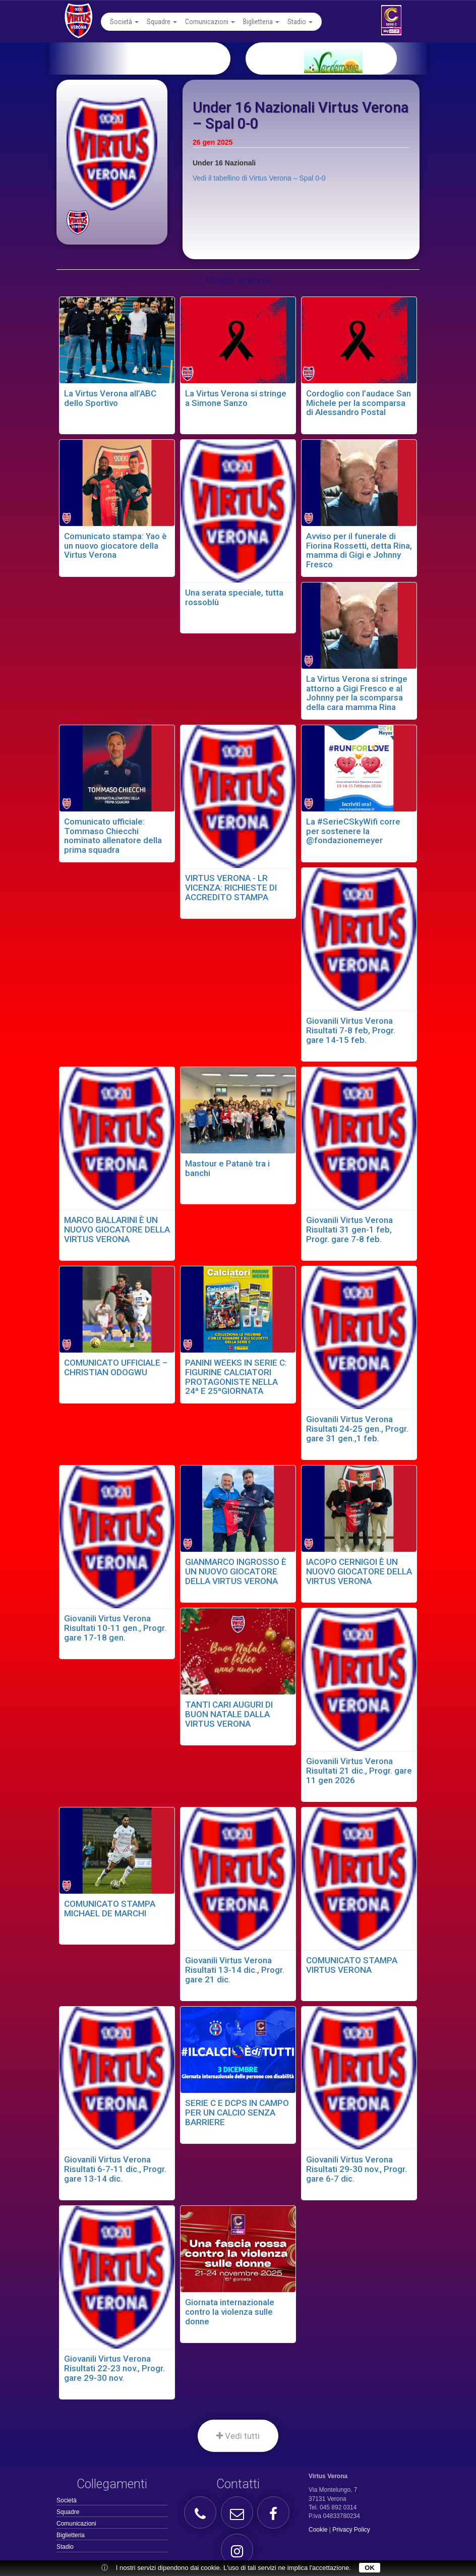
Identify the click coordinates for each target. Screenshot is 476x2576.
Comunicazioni (210, 22)
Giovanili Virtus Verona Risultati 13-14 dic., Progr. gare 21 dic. (234, 1969)
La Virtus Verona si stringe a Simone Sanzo (235, 398)
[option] (348, 58)
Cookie (318, 2529)
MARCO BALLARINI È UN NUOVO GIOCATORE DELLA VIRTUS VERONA (117, 1229)
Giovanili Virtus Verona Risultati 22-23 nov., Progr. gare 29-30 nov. (114, 2368)
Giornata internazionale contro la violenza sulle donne (229, 2311)
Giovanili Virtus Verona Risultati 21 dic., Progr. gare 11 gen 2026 (359, 1770)
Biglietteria (261, 22)
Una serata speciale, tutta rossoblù (234, 597)
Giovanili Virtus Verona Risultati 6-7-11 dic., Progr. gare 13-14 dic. (115, 2168)
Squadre (162, 22)
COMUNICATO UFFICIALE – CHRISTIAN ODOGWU (115, 1367)
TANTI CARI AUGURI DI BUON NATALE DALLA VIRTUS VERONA (229, 1714)
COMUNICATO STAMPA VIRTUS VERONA (351, 1965)
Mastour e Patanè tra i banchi (227, 1168)
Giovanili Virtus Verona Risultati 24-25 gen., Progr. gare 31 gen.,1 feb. (357, 1428)
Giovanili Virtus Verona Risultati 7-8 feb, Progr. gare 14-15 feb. (350, 1030)
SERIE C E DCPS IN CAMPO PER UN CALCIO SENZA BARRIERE (237, 2112)
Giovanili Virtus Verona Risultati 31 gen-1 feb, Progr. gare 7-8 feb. (349, 1229)
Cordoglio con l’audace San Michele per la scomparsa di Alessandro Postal (358, 402)
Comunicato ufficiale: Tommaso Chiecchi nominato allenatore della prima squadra (113, 835)
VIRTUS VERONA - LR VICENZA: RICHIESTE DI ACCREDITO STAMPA (231, 887)
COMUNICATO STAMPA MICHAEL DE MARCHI (109, 1908)
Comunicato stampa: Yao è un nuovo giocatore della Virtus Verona (115, 545)
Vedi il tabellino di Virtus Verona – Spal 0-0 (259, 178)
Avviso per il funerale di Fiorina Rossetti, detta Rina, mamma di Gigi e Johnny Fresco (359, 550)
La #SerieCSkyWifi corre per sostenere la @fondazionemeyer (353, 830)
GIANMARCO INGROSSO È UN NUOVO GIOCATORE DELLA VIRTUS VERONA (235, 1571)
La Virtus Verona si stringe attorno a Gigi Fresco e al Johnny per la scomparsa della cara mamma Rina (356, 693)
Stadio (300, 22)
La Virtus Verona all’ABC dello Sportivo (110, 398)
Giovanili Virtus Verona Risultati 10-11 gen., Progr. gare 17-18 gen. (115, 1627)
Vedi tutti (238, 2436)
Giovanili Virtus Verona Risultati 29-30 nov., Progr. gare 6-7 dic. (356, 2168)
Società (124, 22)
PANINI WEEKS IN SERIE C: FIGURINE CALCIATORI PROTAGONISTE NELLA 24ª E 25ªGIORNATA (236, 1377)
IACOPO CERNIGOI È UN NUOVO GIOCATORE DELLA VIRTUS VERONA (359, 1571)
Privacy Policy (351, 2529)
